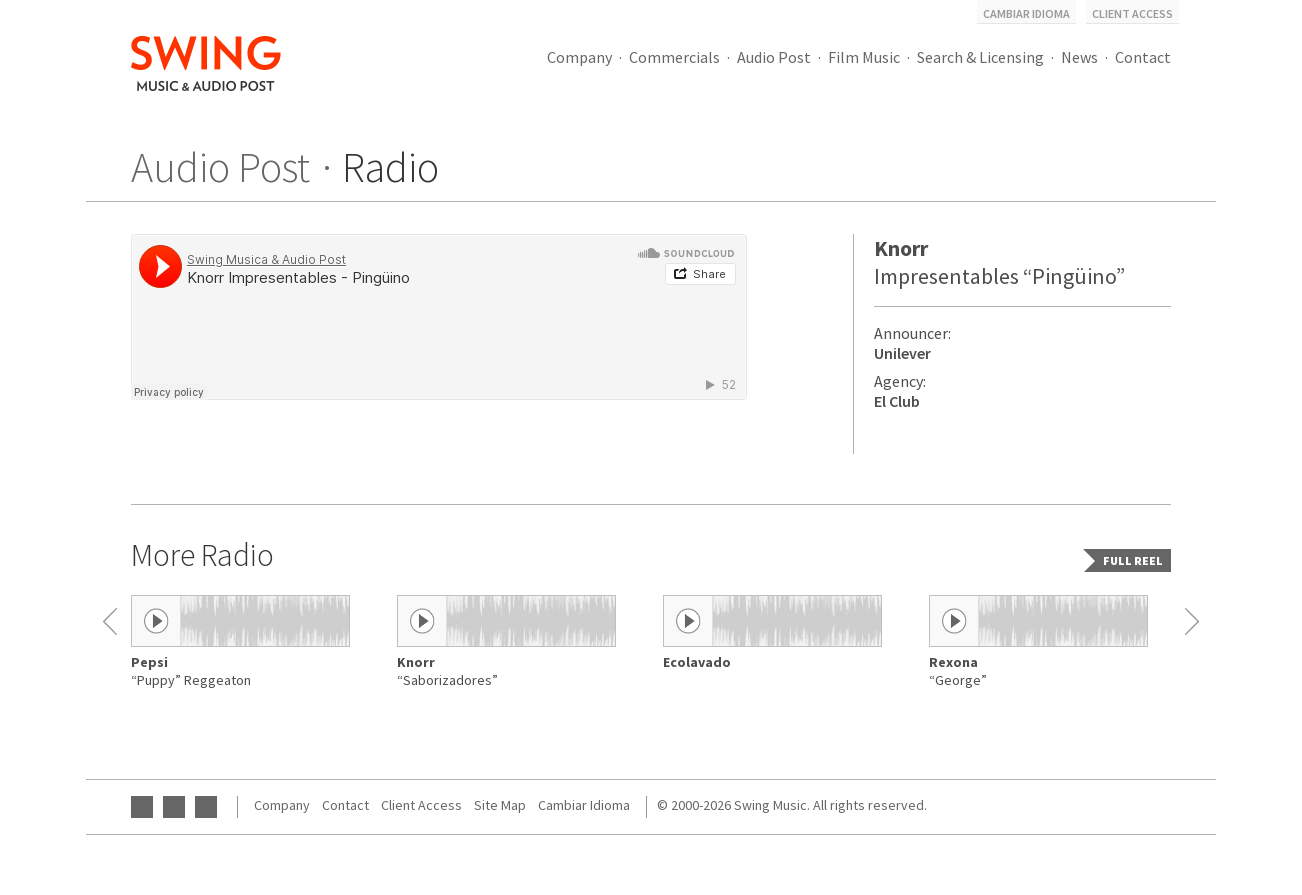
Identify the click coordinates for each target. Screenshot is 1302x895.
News (1079, 57)
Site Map (500, 805)
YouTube (142, 807)
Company (579, 57)
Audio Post (774, 57)
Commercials (674, 57)
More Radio (202, 555)
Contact (1143, 57)
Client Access (1132, 13)
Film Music (864, 57)
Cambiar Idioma (1026, 13)
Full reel (1133, 560)
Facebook (174, 807)
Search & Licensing (980, 57)
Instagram (206, 807)
